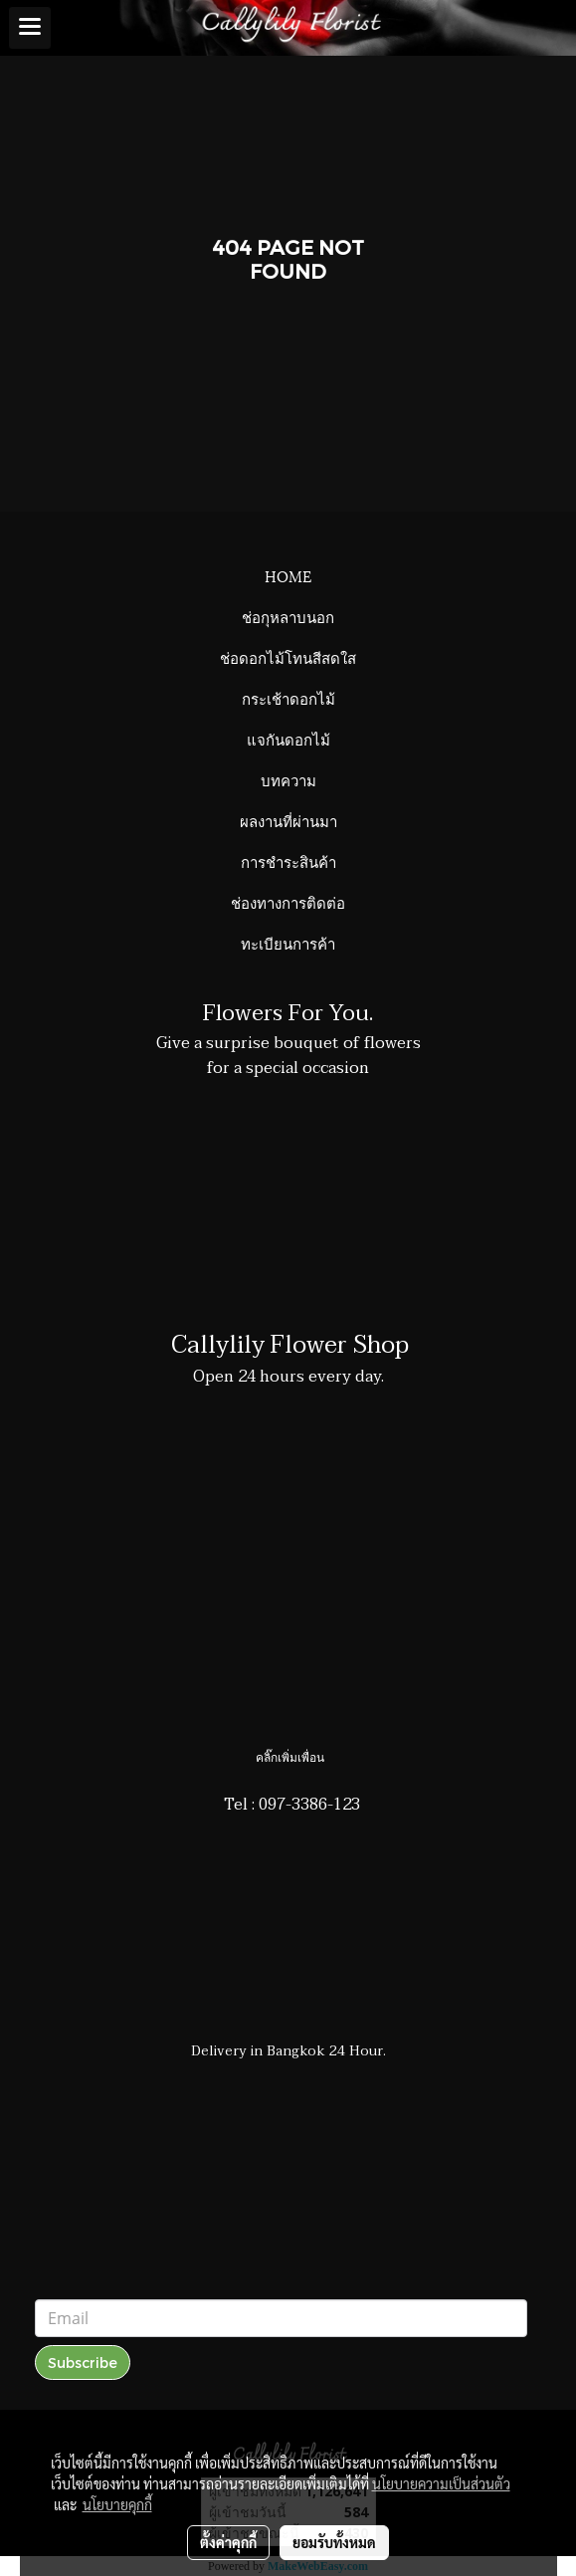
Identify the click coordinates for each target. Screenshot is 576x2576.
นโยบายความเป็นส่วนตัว (441, 2483)
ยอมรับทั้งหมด (334, 2542)
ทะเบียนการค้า (288, 943)
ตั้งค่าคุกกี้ (228, 2542)
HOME (288, 575)
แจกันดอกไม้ (288, 739)
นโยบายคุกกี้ (117, 2504)
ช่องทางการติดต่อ (288, 902)
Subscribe (82, 2362)
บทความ (288, 779)
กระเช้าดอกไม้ (288, 698)
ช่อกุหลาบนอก (288, 616)
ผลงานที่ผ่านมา (288, 820)
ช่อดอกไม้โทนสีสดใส (288, 657)
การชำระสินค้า (288, 861)
